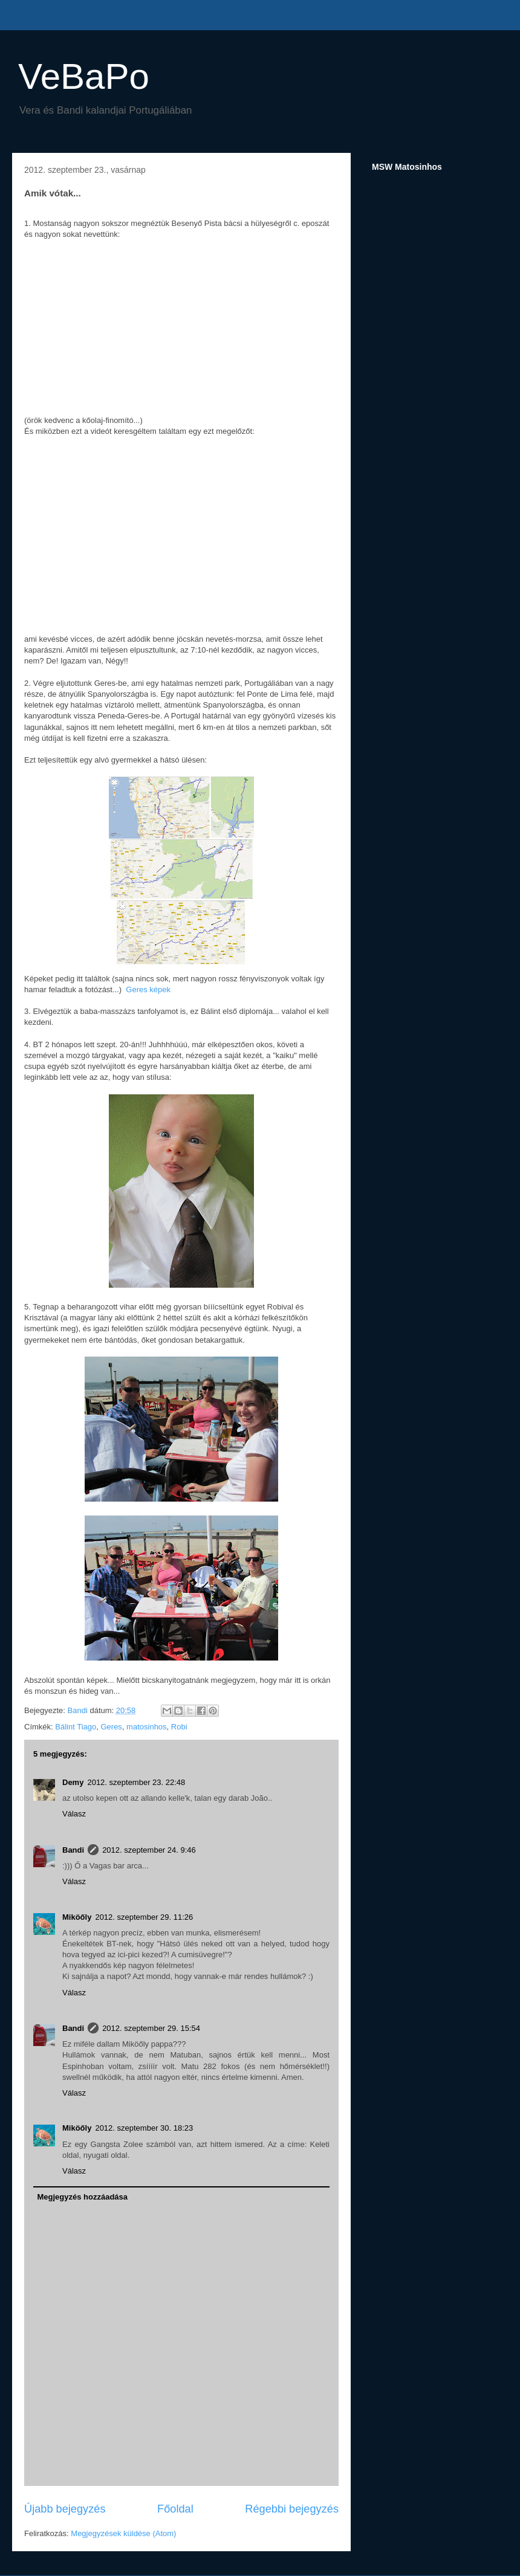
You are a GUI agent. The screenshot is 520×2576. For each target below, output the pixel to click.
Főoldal (175, 2509)
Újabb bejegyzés (64, 2509)
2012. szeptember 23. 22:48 (136, 1782)
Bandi (73, 1850)
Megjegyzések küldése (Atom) (123, 2533)
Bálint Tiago (75, 1726)
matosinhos (146, 1726)
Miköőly (76, 1917)
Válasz (74, 1813)
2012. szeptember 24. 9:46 (149, 1850)
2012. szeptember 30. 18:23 (144, 2127)
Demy (72, 1782)
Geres (111, 1726)
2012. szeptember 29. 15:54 (151, 2028)
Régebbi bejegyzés (292, 2509)
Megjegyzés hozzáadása (82, 2196)
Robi (179, 1726)
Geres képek (148, 989)
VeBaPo (83, 76)
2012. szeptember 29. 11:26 (144, 1917)
